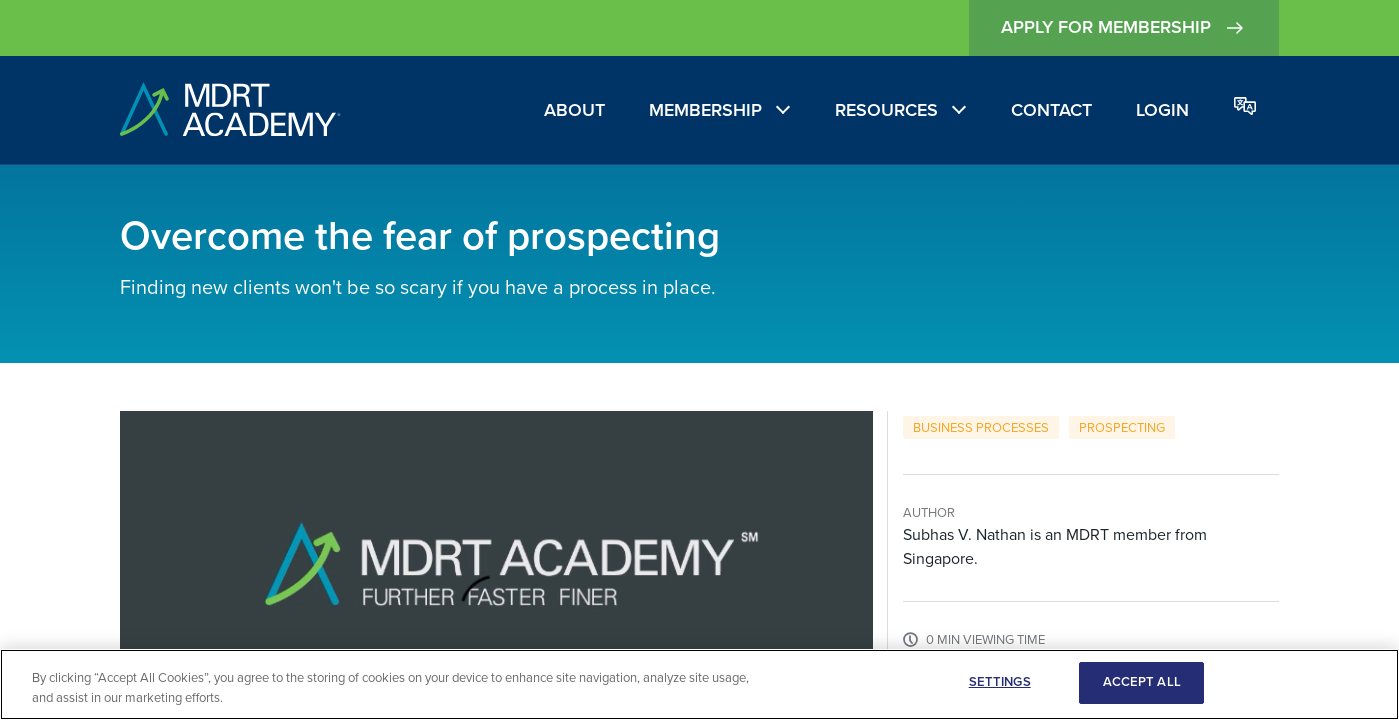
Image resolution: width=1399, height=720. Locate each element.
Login (1162, 110)
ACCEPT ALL (1142, 682)
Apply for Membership (1124, 28)
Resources (886, 110)
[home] (230, 110)
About (574, 110)
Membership (705, 110)
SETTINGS (1000, 682)
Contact (1051, 110)
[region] (699, 684)
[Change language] (1245, 107)
